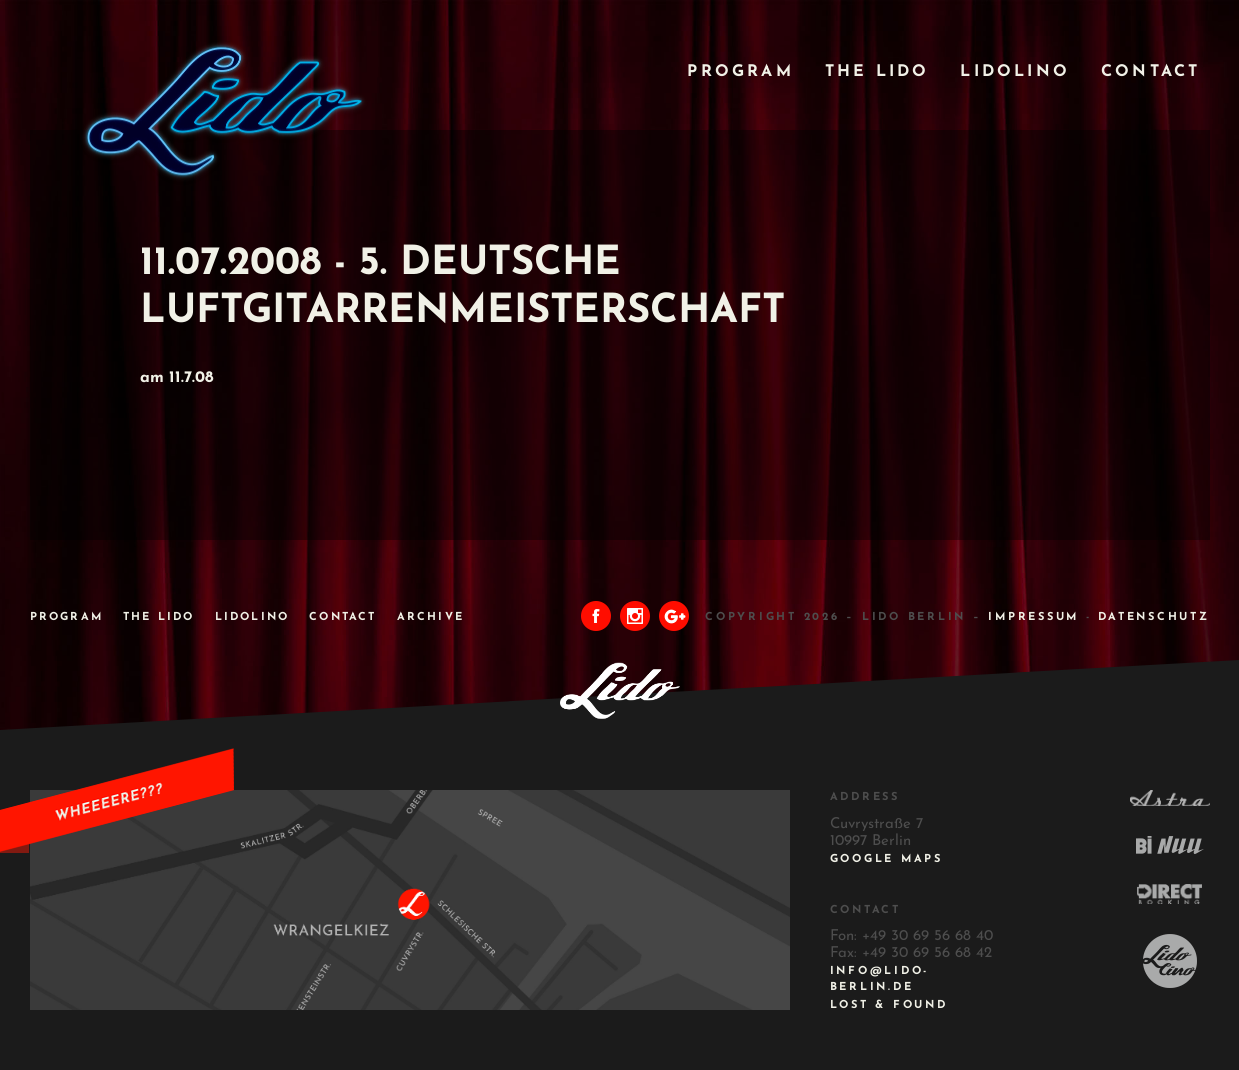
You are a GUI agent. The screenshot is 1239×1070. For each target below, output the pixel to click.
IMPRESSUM (1033, 617)
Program (740, 72)
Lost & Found (889, 1005)
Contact (1150, 72)
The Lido (877, 72)
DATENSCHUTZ (1153, 617)
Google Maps (886, 859)
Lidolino (1015, 72)
